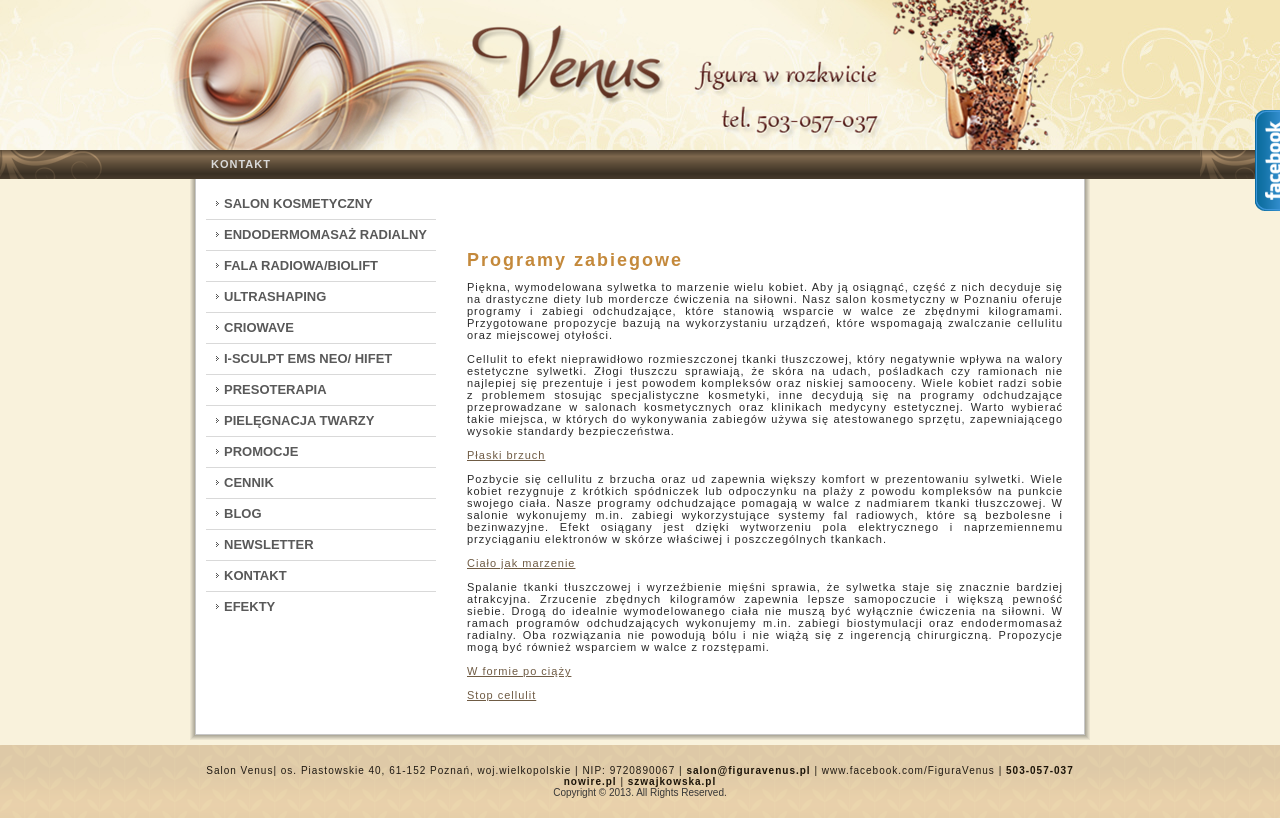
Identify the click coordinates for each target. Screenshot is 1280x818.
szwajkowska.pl (672, 781)
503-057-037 (1040, 770)
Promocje (261, 451)
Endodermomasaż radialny (325, 234)
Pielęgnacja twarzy (299, 420)
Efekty (249, 606)
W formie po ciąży (519, 671)
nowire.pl (590, 781)
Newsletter (269, 544)
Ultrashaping (275, 296)
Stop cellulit (501, 695)
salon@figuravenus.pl (748, 770)
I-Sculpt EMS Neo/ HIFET (308, 358)
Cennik (249, 482)
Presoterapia (275, 389)
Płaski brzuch (506, 455)
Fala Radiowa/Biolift (301, 265)
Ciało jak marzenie (521, 563)
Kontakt (241, 164)
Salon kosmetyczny (298, 203)
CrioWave (259, 327)
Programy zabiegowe (575, 260)
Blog (243, 513)
